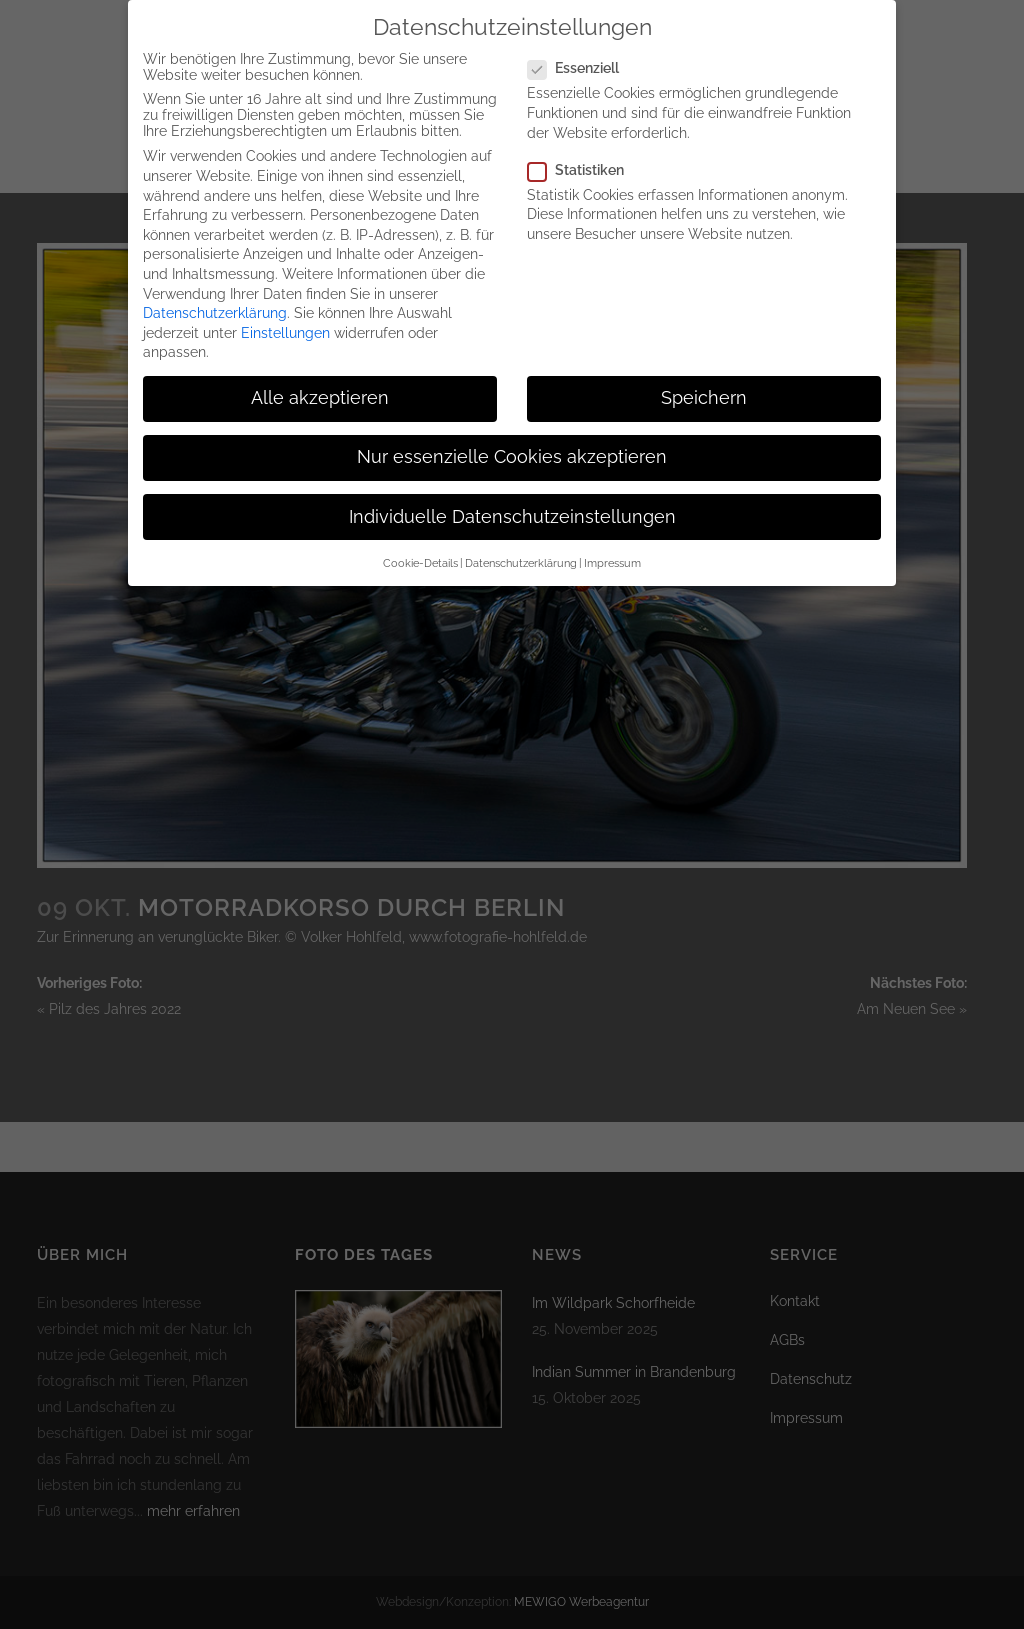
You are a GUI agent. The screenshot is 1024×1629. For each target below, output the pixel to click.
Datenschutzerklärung (215, 296)
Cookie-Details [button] (420, 546)
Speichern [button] (704, 381)
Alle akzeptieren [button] (320, 381)
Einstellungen (285, 316)
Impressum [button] (612, 546)
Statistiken (584, 153)
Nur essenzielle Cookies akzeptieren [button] (512, 440)
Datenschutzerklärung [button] (521, 546)
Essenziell (581, 51)
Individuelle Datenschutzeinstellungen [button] (512, 500)
